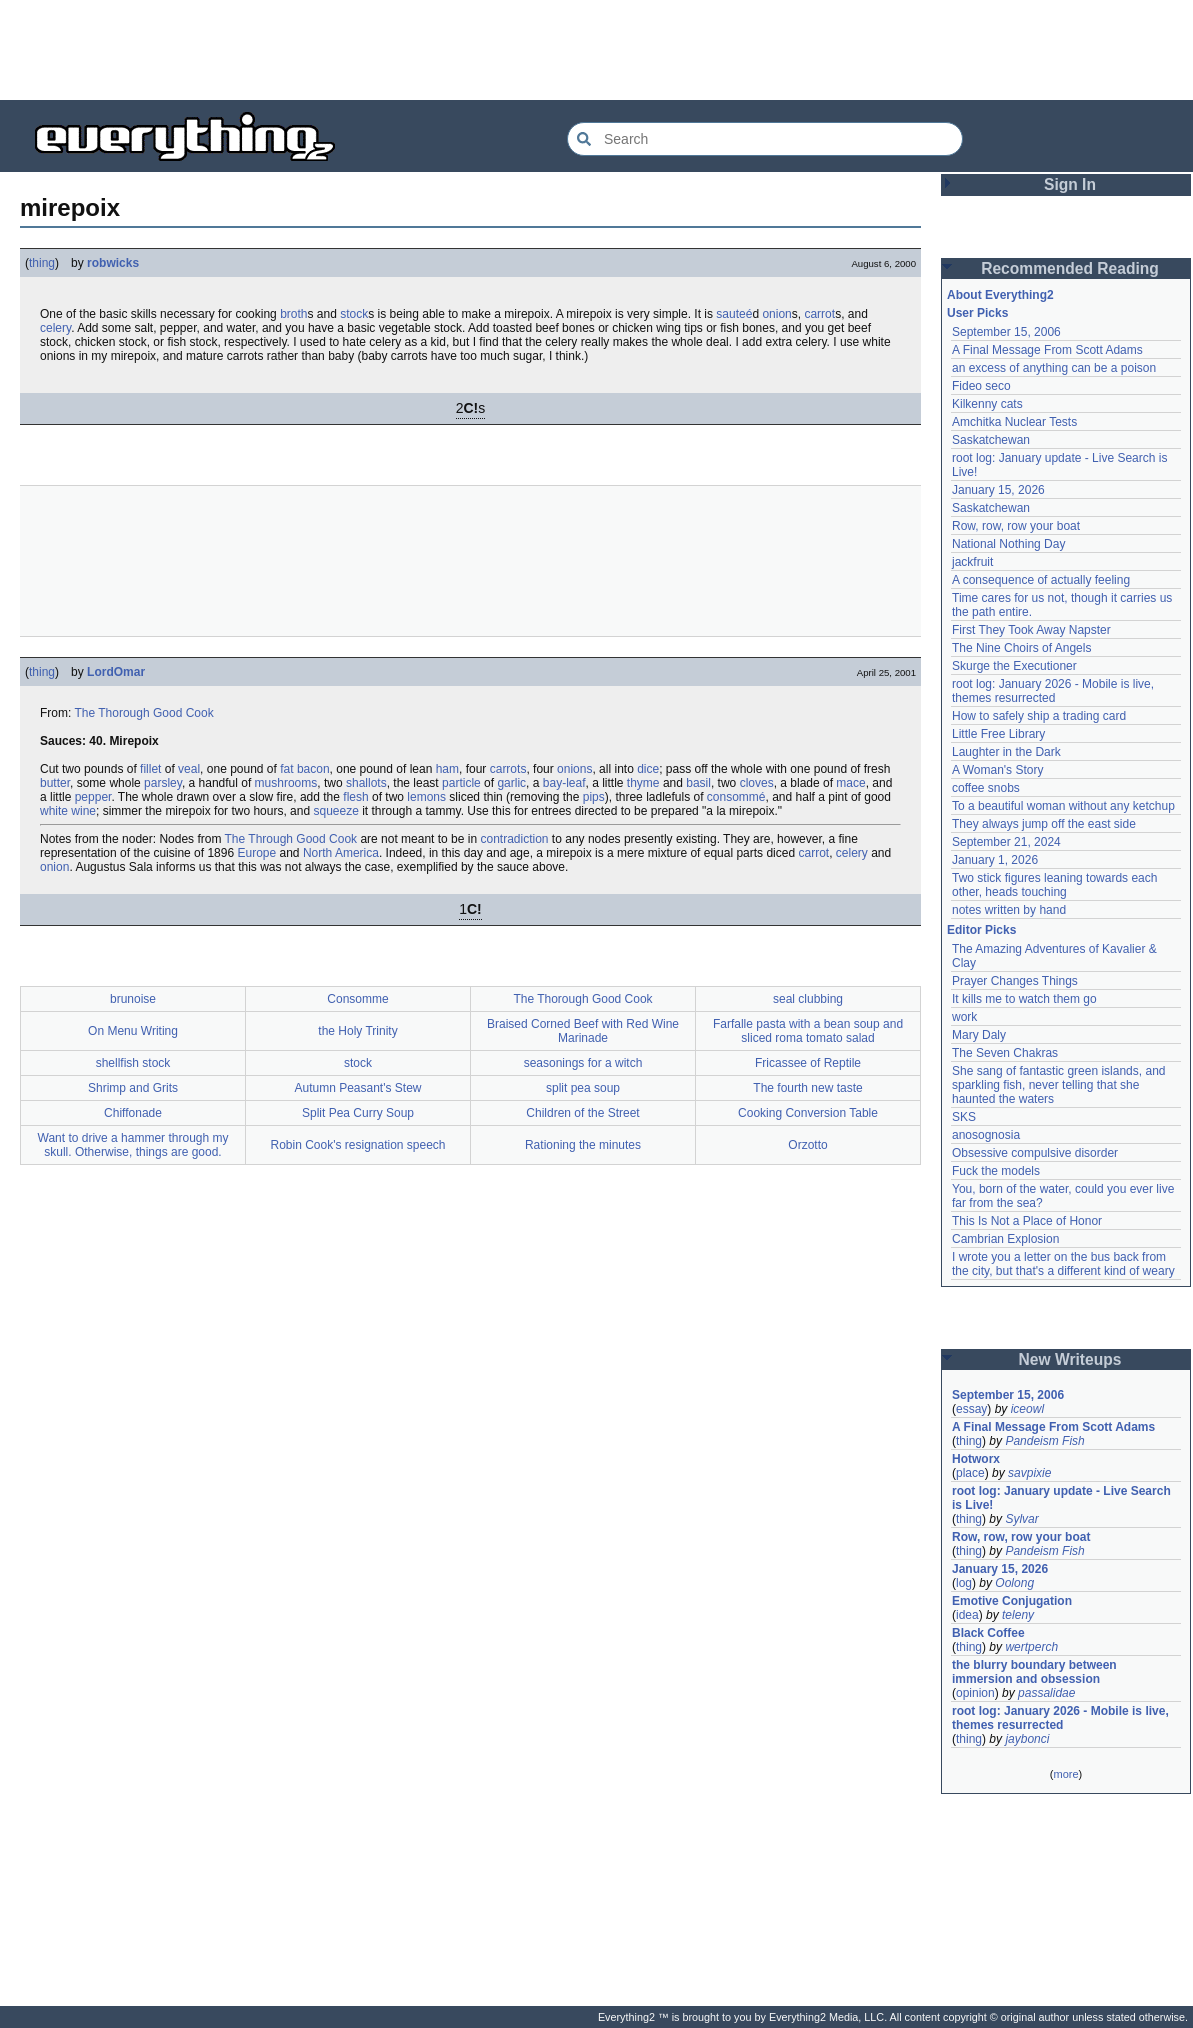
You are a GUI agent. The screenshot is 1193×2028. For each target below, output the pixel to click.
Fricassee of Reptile (808, 1063)
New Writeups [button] (1070, 1359)
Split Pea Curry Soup (358, 1113)
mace (850, 783)
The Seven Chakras (1005, 1053)
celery (55, 328)
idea (967, 1615)
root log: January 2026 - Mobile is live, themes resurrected (1053, 691)
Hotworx (976, 1459)
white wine (68, 811)
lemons (426, 797)
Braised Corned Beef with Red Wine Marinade (583, 1031)
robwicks (113, 263)
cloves (757, 783)
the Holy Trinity (357, 1031)
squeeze (335, 811)
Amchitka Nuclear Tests (1014, 422)
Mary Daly (979, 1035)
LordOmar (116, 672)
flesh (355, 797)
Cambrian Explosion (1005, 1239)
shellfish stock (133, 1063)
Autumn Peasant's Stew (357, 1088)
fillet (150, 769)
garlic (511, 783)
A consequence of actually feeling (1041, 580)
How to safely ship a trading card (1039, 716)
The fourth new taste (807, 1088)
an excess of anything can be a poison (1054, 368)
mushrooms (286, 783)
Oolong (1014, 1583)
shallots (366, 783)
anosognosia (986, 1135)
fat (286, 769)
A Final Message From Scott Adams (1047, 350)
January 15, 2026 (998, 490)
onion (776, 314)
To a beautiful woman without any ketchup (1063, 806)
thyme (643, 783)
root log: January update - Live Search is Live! (1061, 1498)
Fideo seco (981, 386)
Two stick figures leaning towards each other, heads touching (1054, 885)
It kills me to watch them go (1024, 999)
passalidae (1046, 1693)
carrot (819, 314)
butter (55, 783)
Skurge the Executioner (1014, 666)
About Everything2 (1000, 295)
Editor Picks (981, 930)
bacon (313, 769)
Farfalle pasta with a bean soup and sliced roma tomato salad (808, 1031)
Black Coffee (988, 1633)
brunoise (133, 999)
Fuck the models (996, 1171)
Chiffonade (133, 1113)
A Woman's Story (997, 770)
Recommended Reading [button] (1070, 268)
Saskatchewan (991, 440)
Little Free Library (998, 734)
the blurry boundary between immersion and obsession (1034, 1672)
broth (293, 314)
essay (971, 1409)
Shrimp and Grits (133, 1088)
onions (574, 769)
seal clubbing (808, 999)
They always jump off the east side (1044, 824)
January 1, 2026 (995, 860)
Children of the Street (582, 1113)
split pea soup (583, 1088)
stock (354, 314)
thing (42, 263)
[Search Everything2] (765, 139)
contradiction (514, 839)
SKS (964, 1117)
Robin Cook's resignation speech (357, 1145)
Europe (256, 853)
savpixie (1029, 1473)
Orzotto (807, 1145)
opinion (975, 1693)
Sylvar (1021, 1519)
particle (461, 783)
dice (648, 769)
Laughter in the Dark (1006, 752)
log (964, 1583)
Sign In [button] (1070, 184)
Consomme (357, 999)
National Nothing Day (1008, 544)
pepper (93, 797)
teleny (1018, 1615)
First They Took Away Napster (1031, 630)
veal (189, 769)
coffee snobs (986, 788)
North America (341, 853)
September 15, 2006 (1006, 332)
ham (447, 769)
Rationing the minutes (583, 1145)
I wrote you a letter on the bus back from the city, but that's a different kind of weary (1063, 1264)
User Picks (977, 313)
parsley (163, 783)
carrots (508, 769)
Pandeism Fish (1044, 1441)
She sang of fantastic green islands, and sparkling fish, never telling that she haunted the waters (1058, 1085)
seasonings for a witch (583, 1063)
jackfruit (972, 562)
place (970, 1473)
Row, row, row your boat (1016, 526)
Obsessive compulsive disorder (1035, 1153)
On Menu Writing (133, 1031)
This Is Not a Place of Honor (1027, 1221)
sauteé (734, 314)
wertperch (1031, 1647)
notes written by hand (1009, 910)
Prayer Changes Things (1015, 981)
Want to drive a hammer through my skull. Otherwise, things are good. (133, 1145)
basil (698, 783)
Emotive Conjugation (1012, 1601)
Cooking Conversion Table (808, 1113)
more (1065, 1774)
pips (594, 797)
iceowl (1027, 1409)
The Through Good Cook (291, 839)
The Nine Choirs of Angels (1021, 648)
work (964, 1017)
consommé (736, 797)
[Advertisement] (597, 50)
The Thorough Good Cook (143, 713)
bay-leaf (564, 783)
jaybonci (1027, 1739)
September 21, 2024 (1006, 842)
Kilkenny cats (987, 404)
